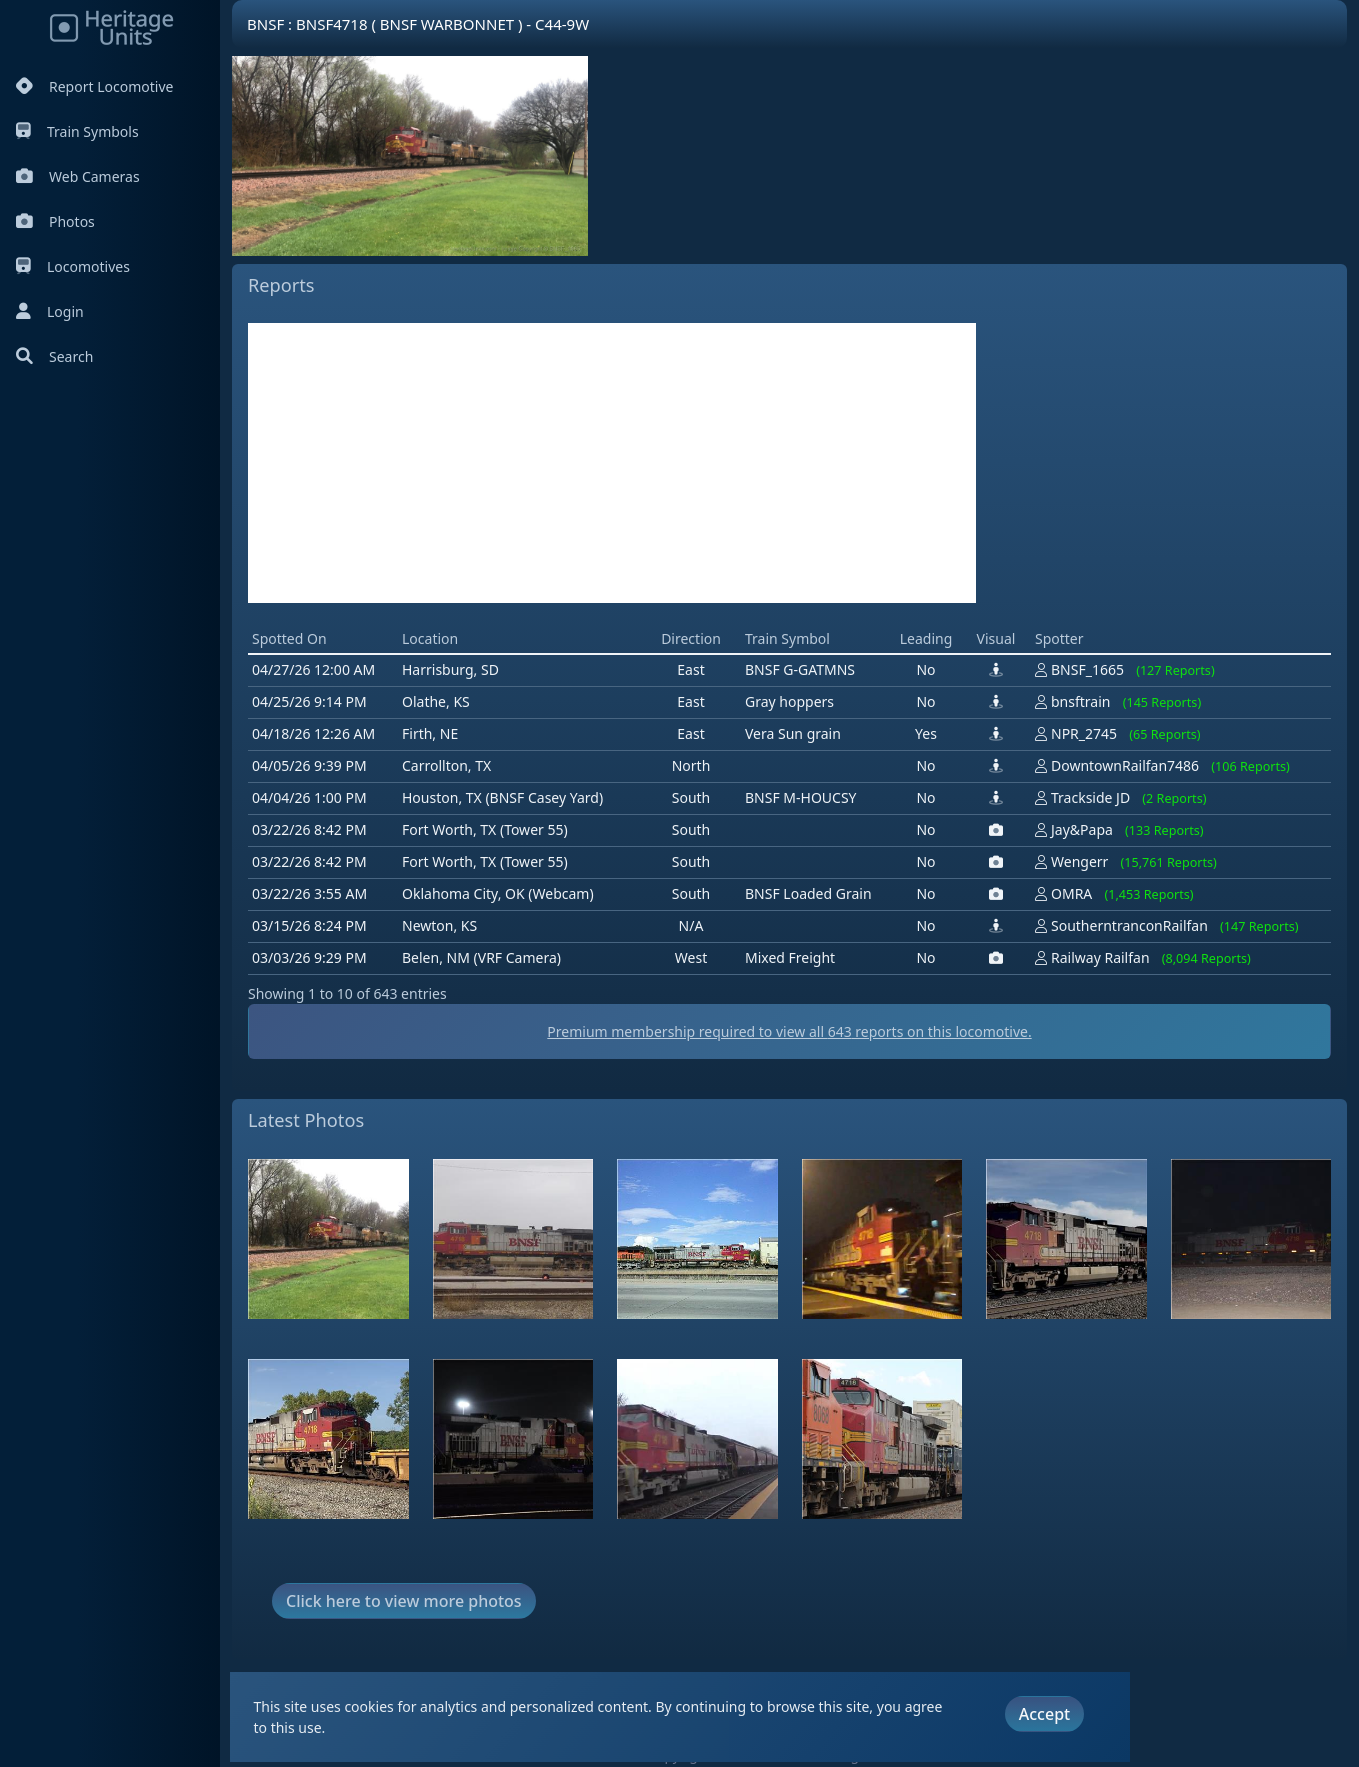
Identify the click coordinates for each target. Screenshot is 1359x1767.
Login (50, 311)
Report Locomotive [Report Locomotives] (94, 86)
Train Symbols (77, 131)
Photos (55, 221)
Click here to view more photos (404, 1601)
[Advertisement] (612, 463)
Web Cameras (78, 176)
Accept (1044, 1714)
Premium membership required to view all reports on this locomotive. (789, 1031)
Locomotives (73, 266)
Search (54, 356)
